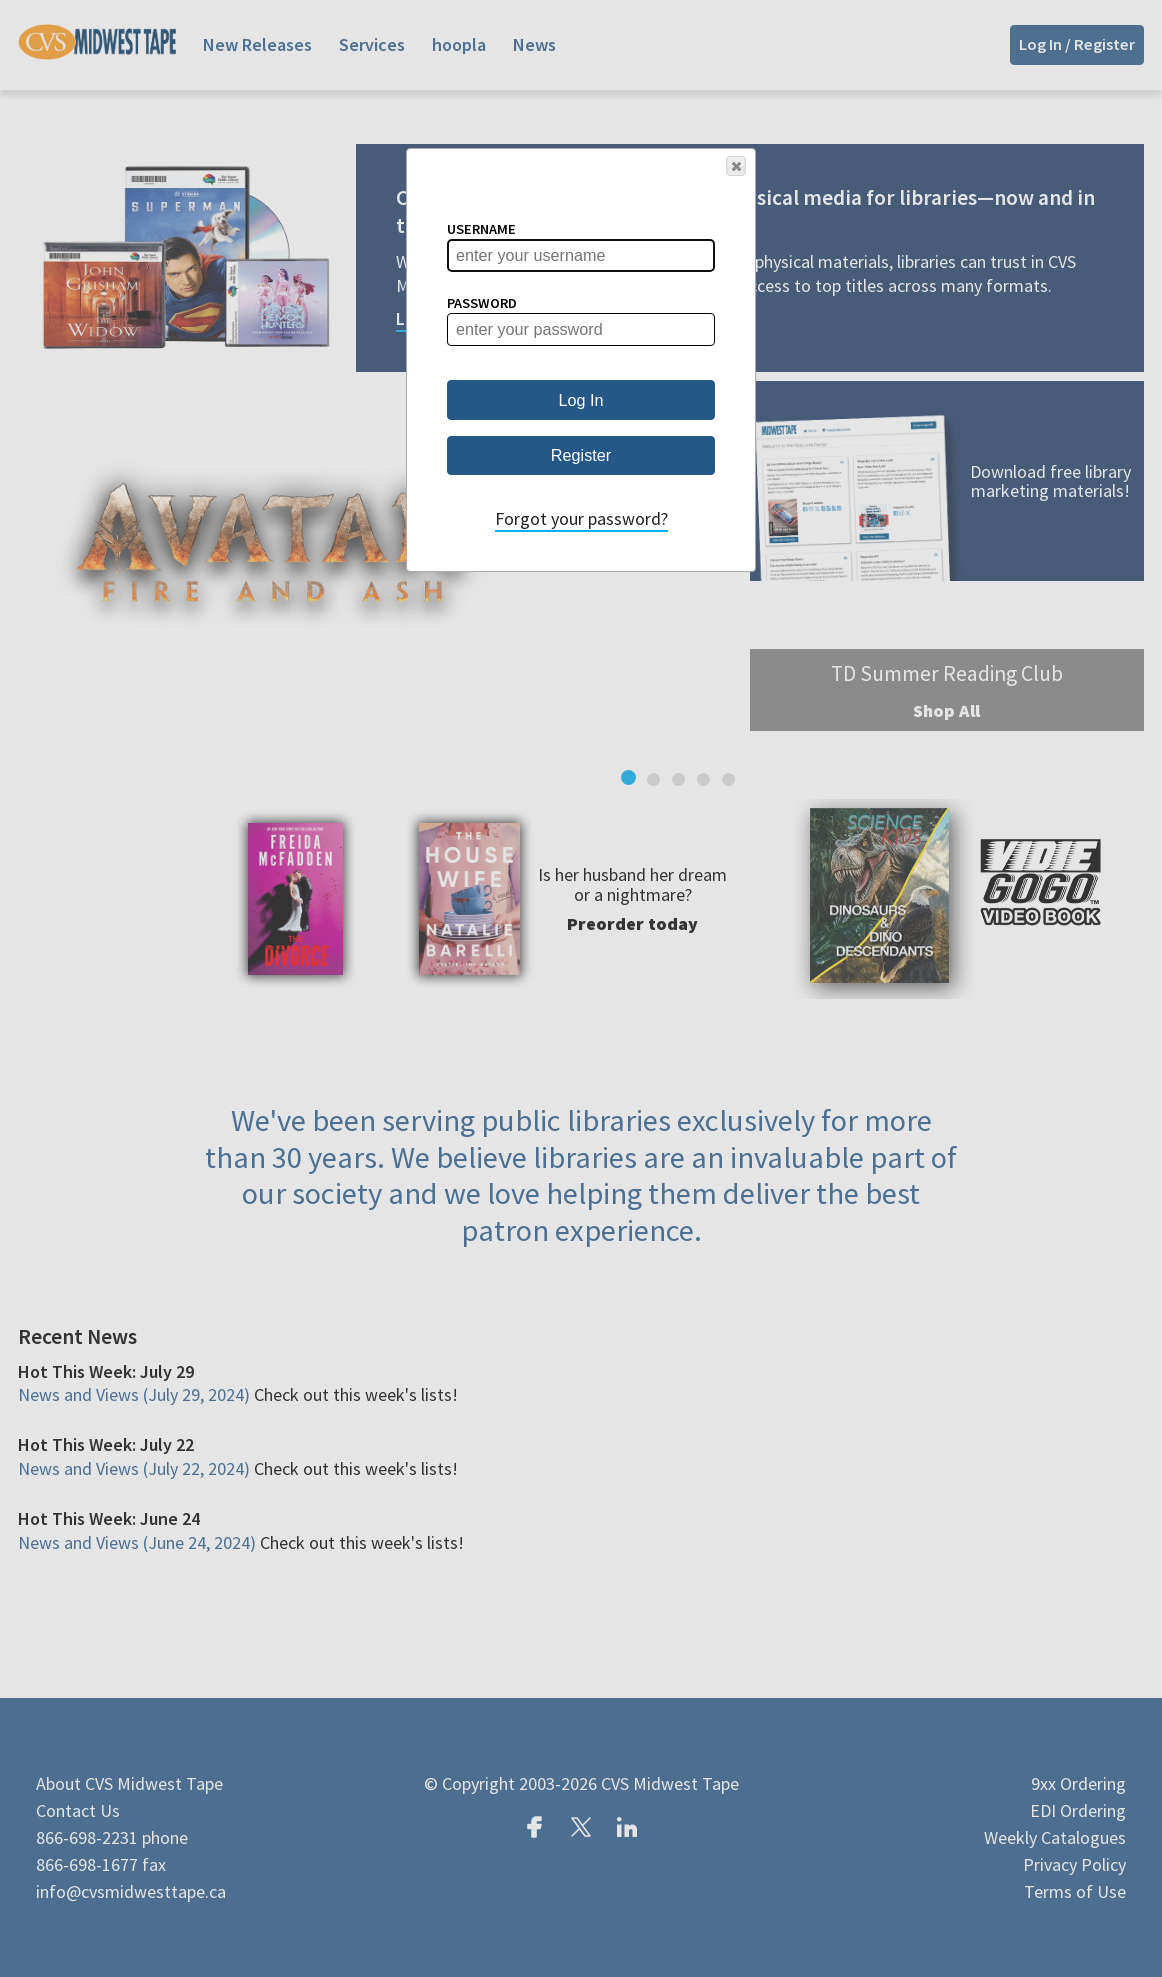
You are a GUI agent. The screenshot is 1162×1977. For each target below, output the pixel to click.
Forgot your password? (581, 518)
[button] (736, 166)
